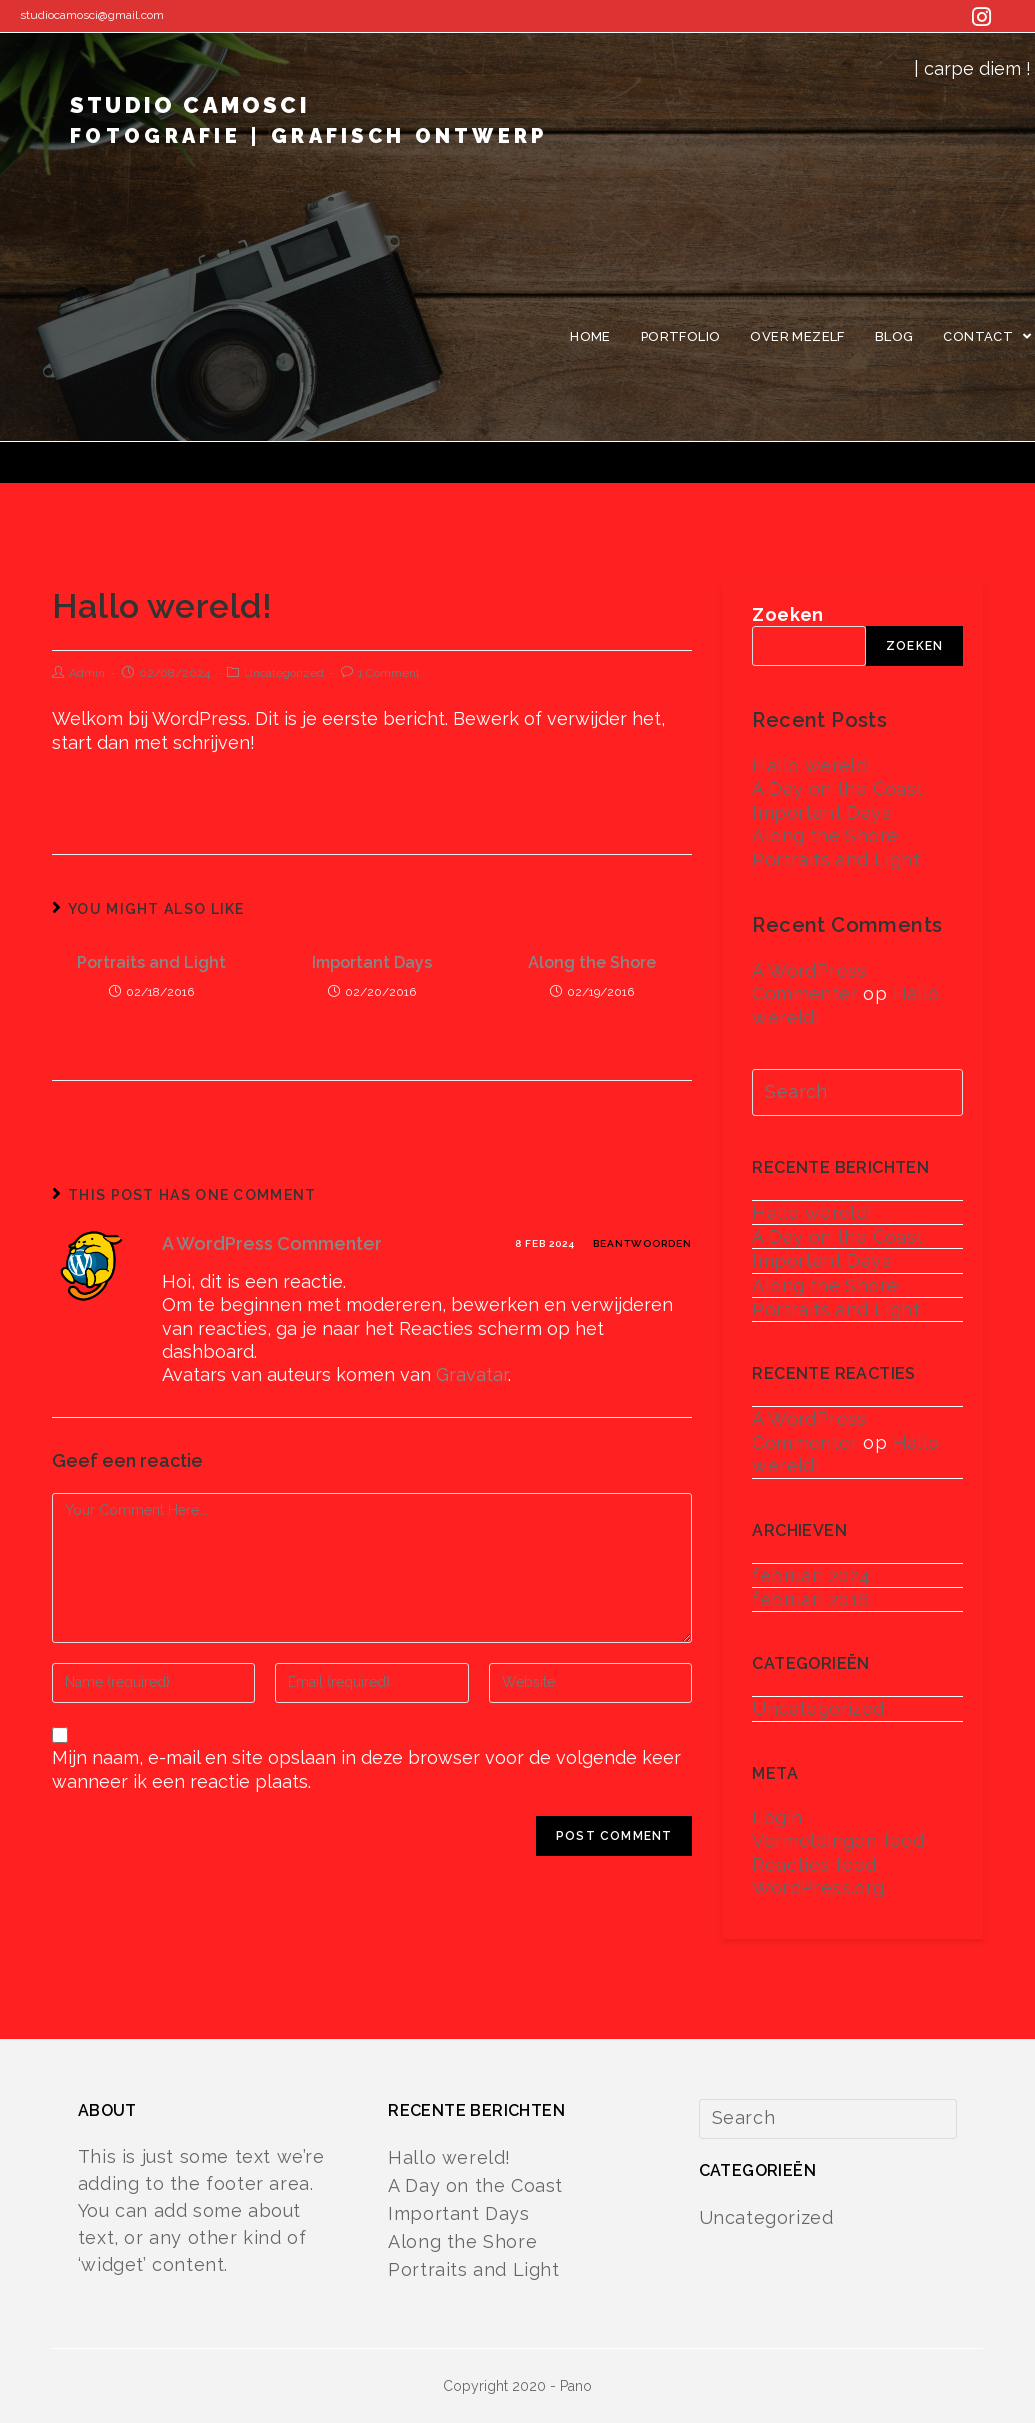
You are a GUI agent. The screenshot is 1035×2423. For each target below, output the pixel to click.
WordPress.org (818, 1887)
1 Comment (389, 673)
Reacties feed (814, 1864)
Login (777, 1817)
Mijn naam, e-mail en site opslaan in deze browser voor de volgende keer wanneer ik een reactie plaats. (366, 1769)
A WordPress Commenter (272, 1243)
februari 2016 (810, 1599)
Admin (87, 673)
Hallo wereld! (812, 765)
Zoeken (787, 614)
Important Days (372, 962)
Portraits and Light (151, 962)
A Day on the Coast (837, 788)
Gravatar (472, 1374)
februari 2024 (811, 1575)
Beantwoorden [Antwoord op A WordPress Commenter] (642, 1243)
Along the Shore (592, 962)
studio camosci (309, 127)
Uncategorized (284, 673)
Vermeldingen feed (838, 1840)
